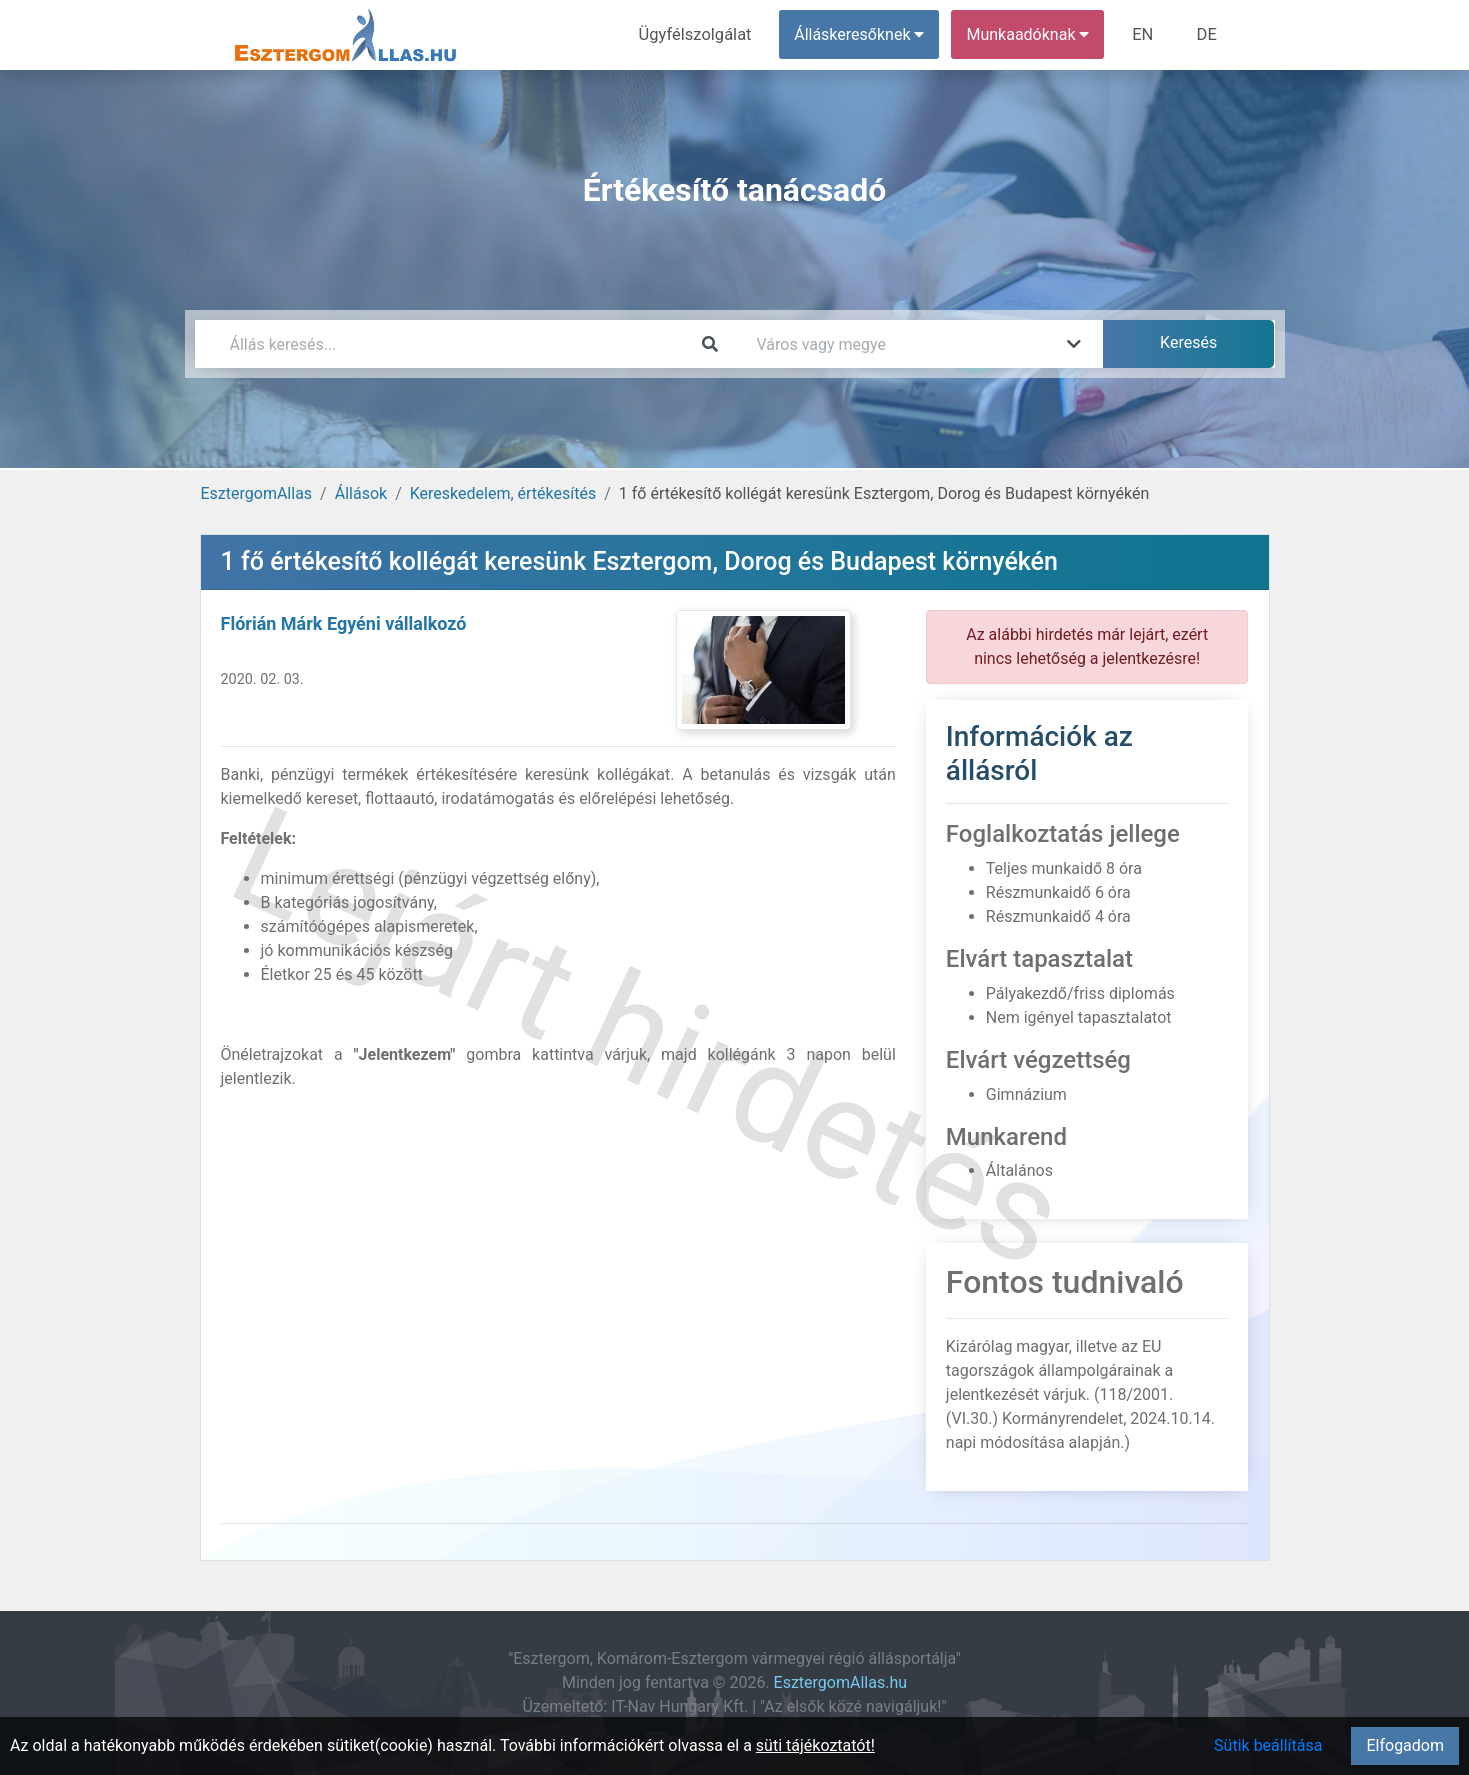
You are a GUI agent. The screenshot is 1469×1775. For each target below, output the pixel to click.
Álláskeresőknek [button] (863, 34)
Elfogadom (1405, 1745)
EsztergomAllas (257, 493)
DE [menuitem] (1208, 34)
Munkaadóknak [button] (1031, 34)
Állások (361, 493)
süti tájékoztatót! (815, 1745)
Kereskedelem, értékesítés (503, 493)
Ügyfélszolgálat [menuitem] (701, 34)
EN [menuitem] (1145, 34)
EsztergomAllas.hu (840, 1682)
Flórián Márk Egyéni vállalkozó (344, 623)
